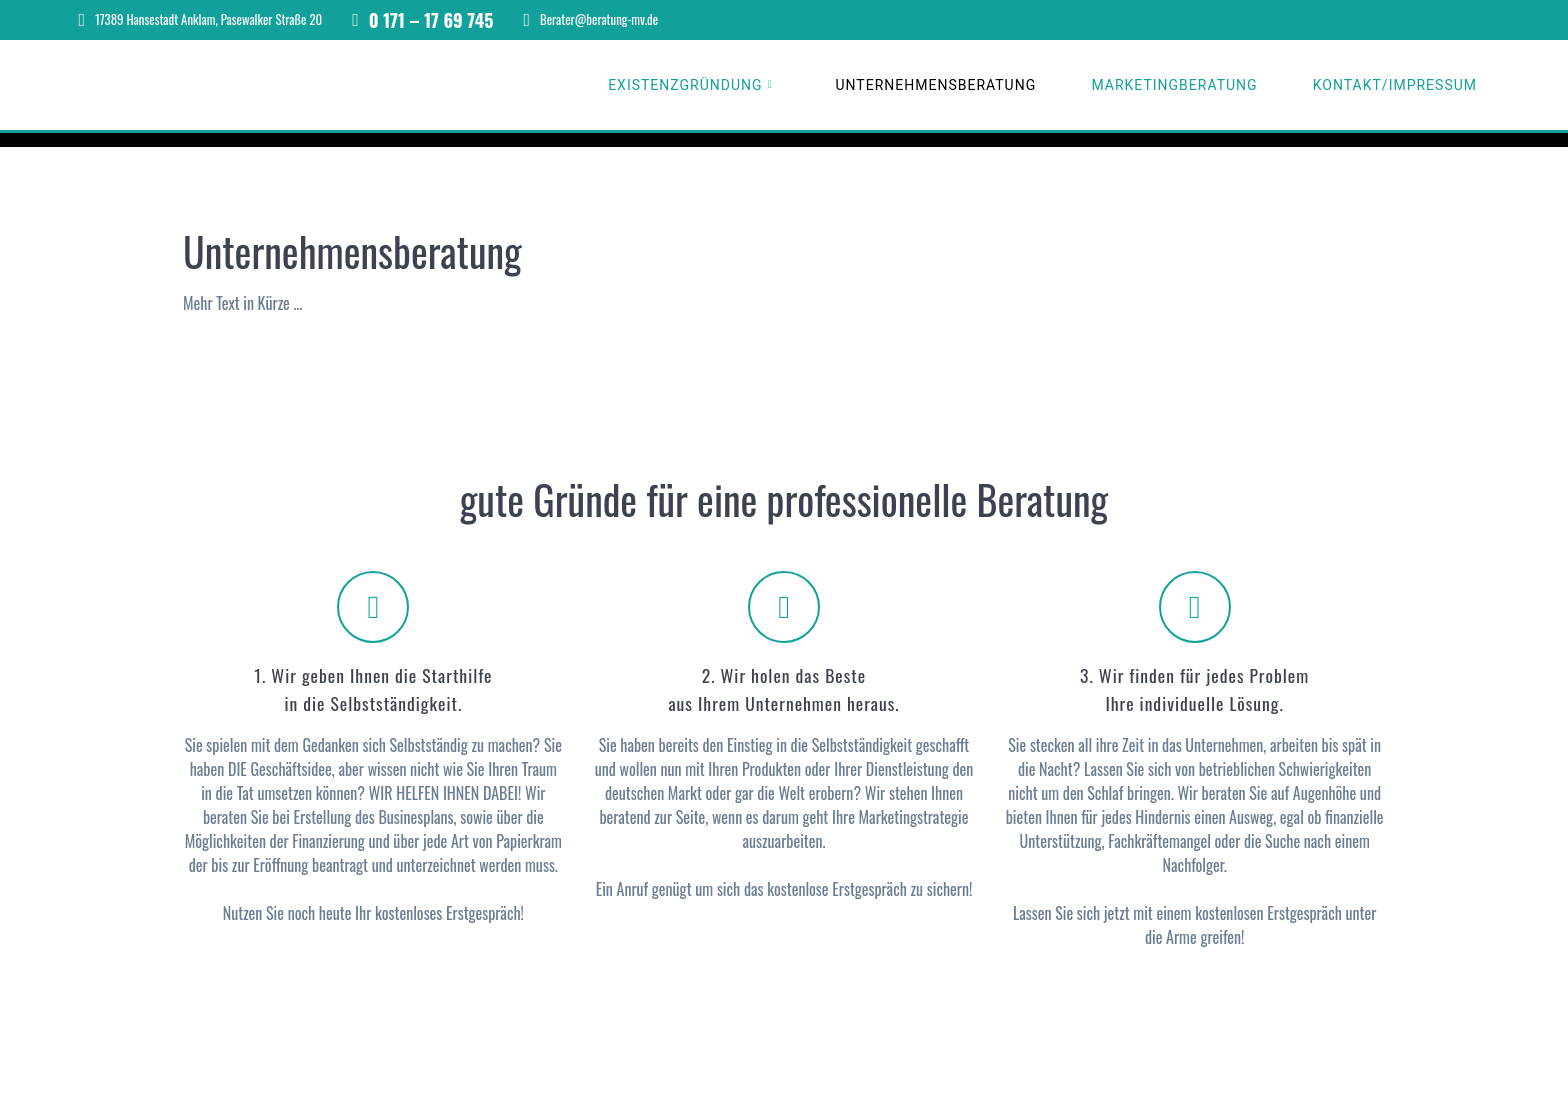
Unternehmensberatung (935, 85)
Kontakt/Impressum (1395, 85)
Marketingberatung (1174, 85)
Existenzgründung (685, 85)
